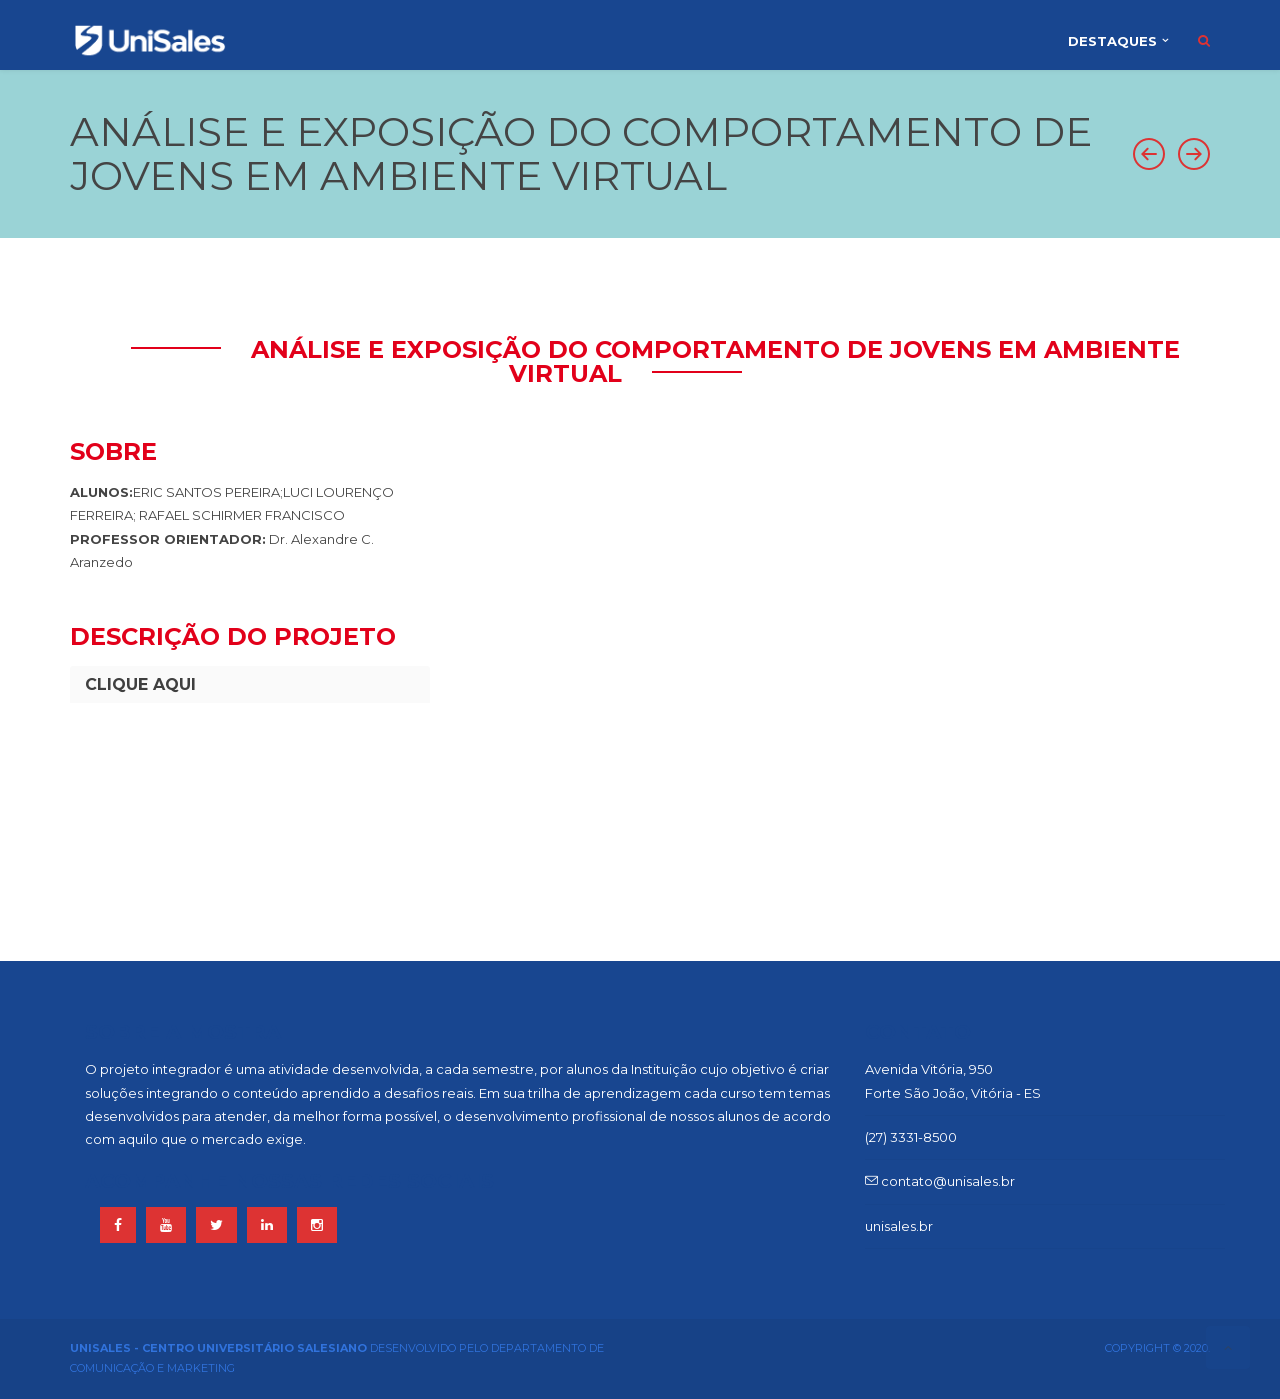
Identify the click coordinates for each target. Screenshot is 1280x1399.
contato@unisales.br (940, 1181)
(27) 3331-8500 (911, 1137)
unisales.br (899, 1226)
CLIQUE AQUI (140, 684)
